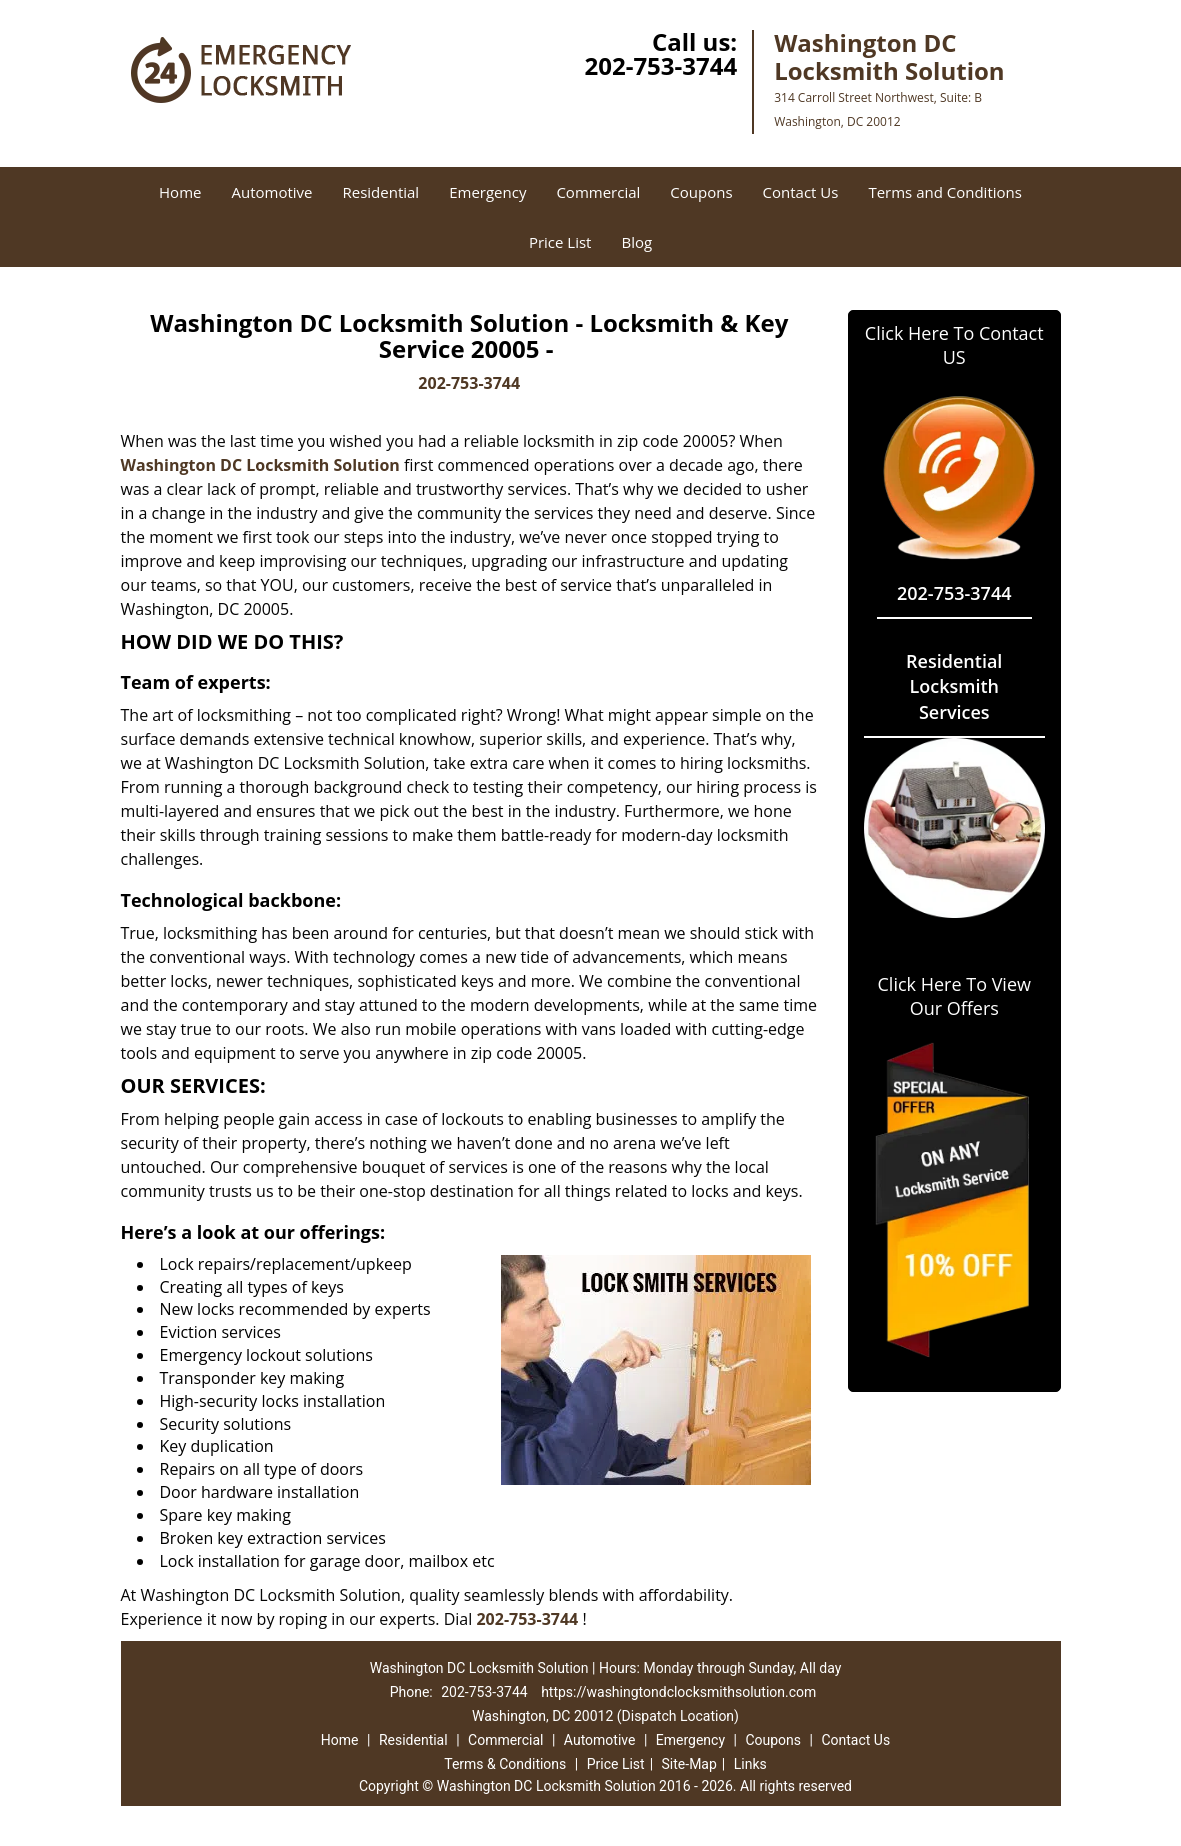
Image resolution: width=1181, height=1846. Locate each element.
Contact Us (801, 192)
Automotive (271, 192)
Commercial (598, 192)
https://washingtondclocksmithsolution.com (678, 1692)
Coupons (701, 192)
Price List (560, 242)
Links (750, 1764)
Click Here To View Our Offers (954, 996)
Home (180, 192)
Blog (636, 242)
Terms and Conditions (945, 192)
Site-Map (689, 1764)
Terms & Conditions (505, 1764)
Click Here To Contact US (954, 345)
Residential (380, 192)
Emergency (487, 192)
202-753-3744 (660, 65)
